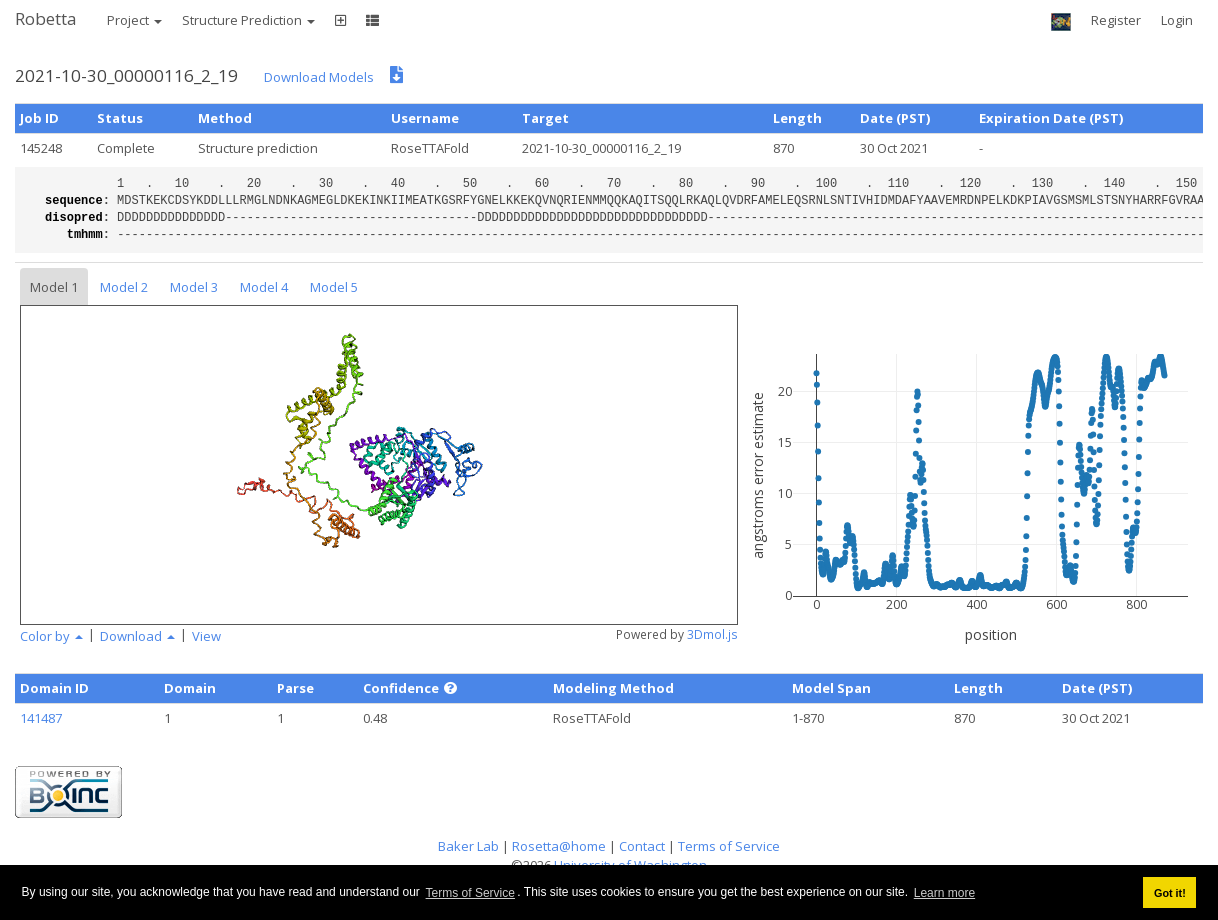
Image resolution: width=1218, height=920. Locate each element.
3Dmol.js (712, 634)
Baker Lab (468, 846)
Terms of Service (470, 893)
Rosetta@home (559, 846)
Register (1116, 20)
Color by (51, 636)
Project (134, 20)
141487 (41, 718)
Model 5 (334, 287)
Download (137, 636)
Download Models (319, 77)
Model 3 (194, 287)
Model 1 (54, 287)
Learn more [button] (944, 893)
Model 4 (264, 287)
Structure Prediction (248, 20)
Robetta (46, 18)
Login (1177, 20)
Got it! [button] (1170, 893)
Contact (642, 846)
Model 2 (124, 287)
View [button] (206, 636)
